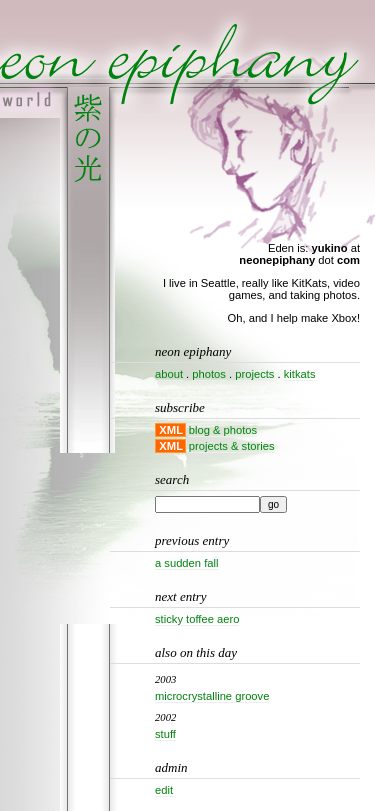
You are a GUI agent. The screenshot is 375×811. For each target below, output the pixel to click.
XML (171, 430)
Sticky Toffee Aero (197, 619)
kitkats (300, 374)
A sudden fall (186, 563)
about (169, 374)
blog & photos (223, 430)
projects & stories (232, 446)
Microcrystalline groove (212, 696)
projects (254, 374)
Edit (164, 790)
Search (172, 479)
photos (209, 374)
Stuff (165, 734)
